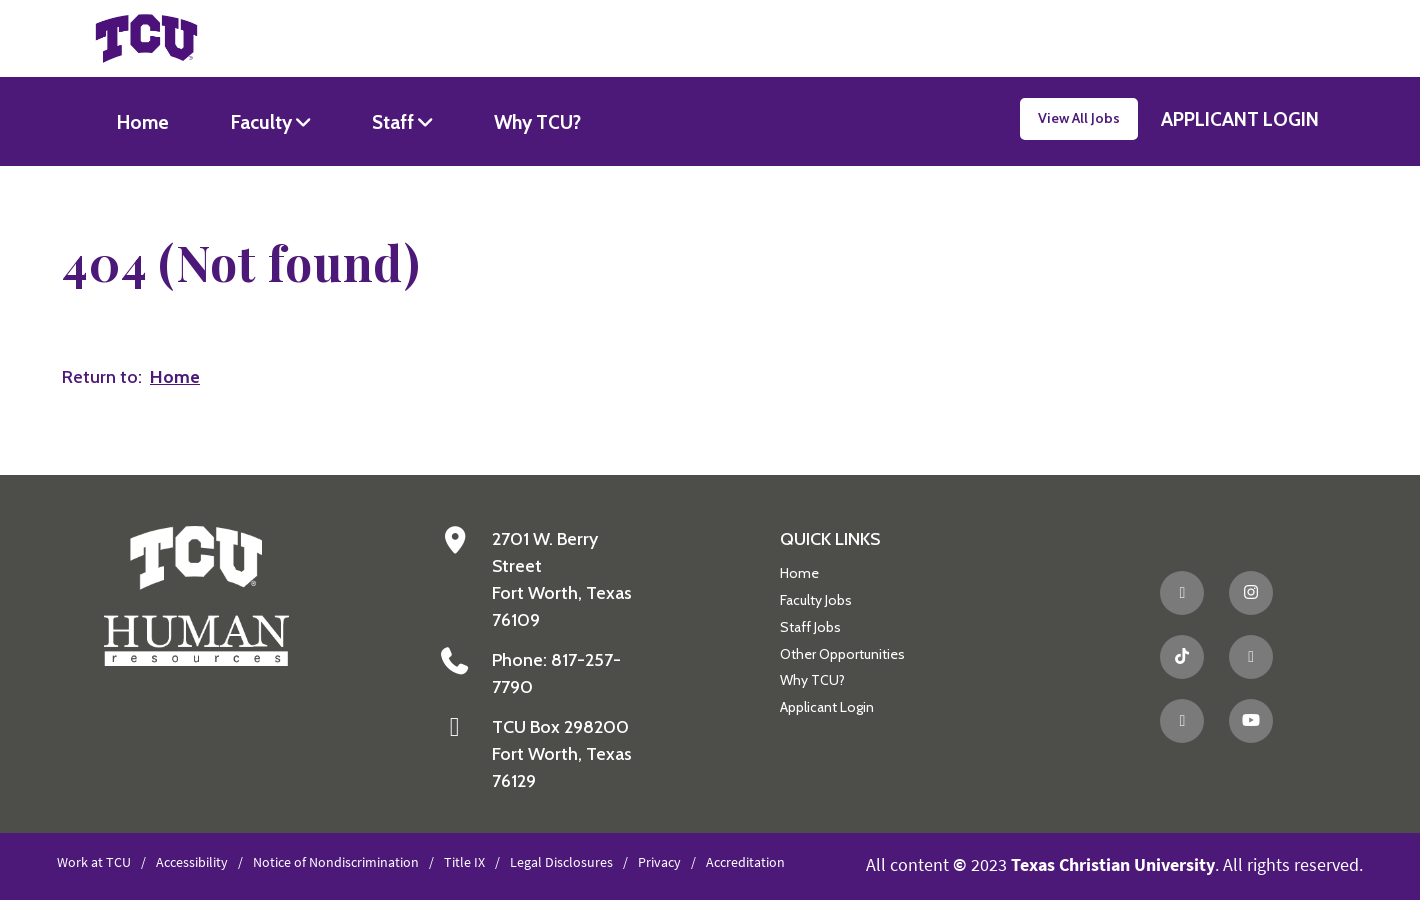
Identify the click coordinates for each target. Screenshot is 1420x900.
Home (143, 122)
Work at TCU (94, 862)
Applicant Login (827, 707)
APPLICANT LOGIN (1240, 119)
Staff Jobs (810, 627)
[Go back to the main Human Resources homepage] (196, 594)
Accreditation (745, 862)
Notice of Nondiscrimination (336, 862)
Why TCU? (537, 122)
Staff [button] (395, 122)
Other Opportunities (842, 654)
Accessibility (192, 862)
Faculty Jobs (816, 600)
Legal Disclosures (561, 862)
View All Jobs (1079, 118)
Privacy (659, 862)
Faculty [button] (263, 122)
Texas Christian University (1113, 864)
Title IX (464, 862)
